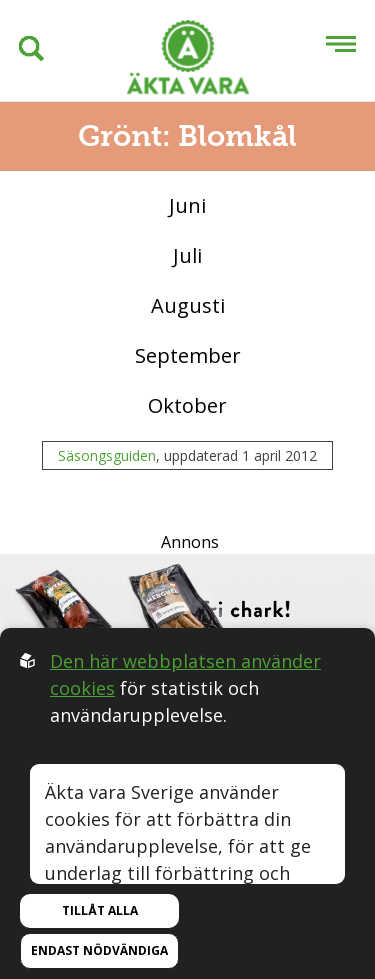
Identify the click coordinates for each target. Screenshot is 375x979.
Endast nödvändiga (99, 950)
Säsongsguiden (107, 455)
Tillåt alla (100, 910)
